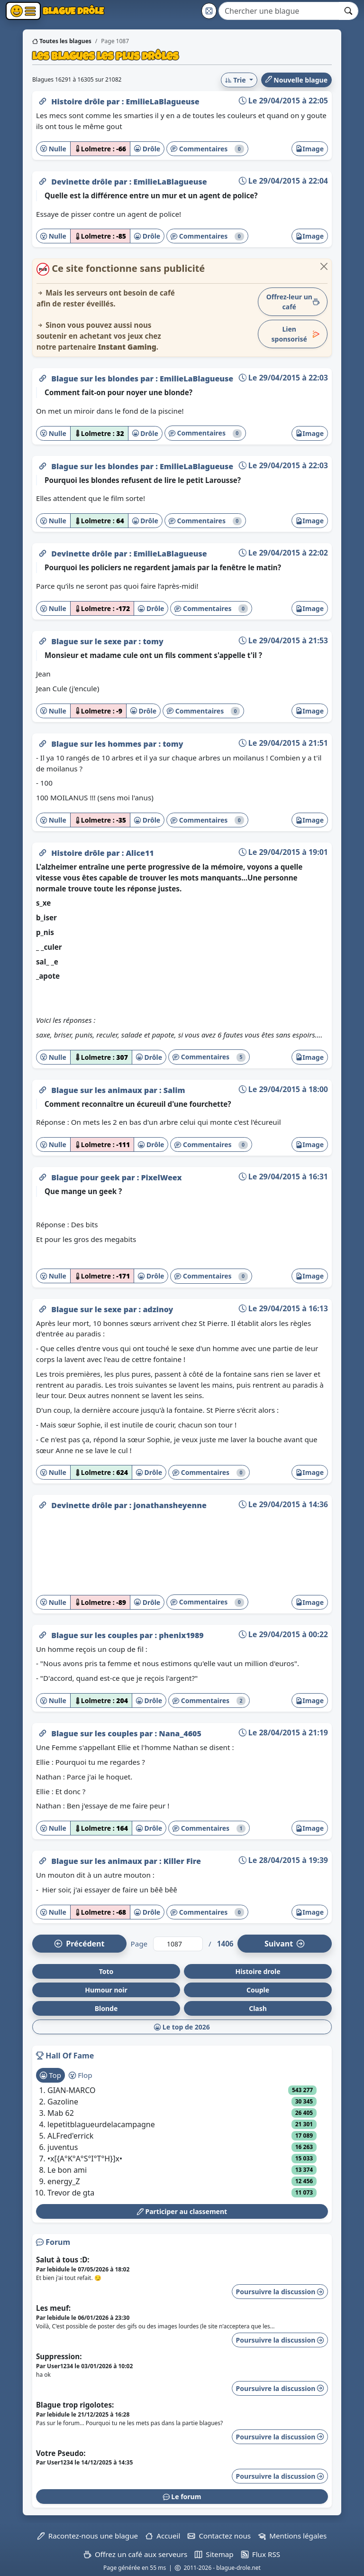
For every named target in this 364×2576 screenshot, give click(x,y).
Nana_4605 (180, 1733)
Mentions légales (292, 2535)
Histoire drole (257, 1971)
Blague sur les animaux (97, 1090)
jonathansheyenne (169, 1505)
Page (138, 1943)
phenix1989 (181, 1635)
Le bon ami (67, 2170)
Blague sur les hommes (97, 744)
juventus (62, 2147)
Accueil (163, 2535)
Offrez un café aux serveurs (135, 2554)
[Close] (324, 266)
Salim (174, 1090)
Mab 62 (60, 2113)
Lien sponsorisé (295, 333)
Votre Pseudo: (61, 2453)
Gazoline (62, 2101)
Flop (80, 2075)
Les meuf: (53, 2308)
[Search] (278, 11)
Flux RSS (260, 2554)
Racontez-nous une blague (87, 2535)
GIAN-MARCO (71, 2090)
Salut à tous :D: (63, 2259)
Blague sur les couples (95, 1635)
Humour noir (106, 1989)
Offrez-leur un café (292, 301)
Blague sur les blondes (95, 378)
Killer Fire (182, 1861)
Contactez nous (219, 2535)
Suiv (284, 1943)
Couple (257, 1989)
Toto (106, 1971)
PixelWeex (161, 1177)
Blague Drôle (72, 11)
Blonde (106, 2008)
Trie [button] (236, 79)
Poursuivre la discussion (280, 2291)
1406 (225, 1943)
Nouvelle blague (296, 79)
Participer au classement (182, 2211)
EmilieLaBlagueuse (162, 101)
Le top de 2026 (182, 2026)
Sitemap (214, 2554)
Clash (258, 2008)
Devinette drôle (82, 181)
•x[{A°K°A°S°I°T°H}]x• (84, 2158)
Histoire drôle (79, 101)
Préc (79, 1943)
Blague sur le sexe (87, 641)
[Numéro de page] (178, 1944)
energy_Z (63, 2181)
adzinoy (158, 1309)
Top (50, 2075)
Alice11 (140, 853)
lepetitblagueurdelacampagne (101, 2124)
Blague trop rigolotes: (75, 2404)
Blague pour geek (86, 1177)
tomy (153, 641)
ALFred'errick (70, 2136)
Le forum (182, 2496)
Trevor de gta (70, 2192)
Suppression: (59, 2356)
